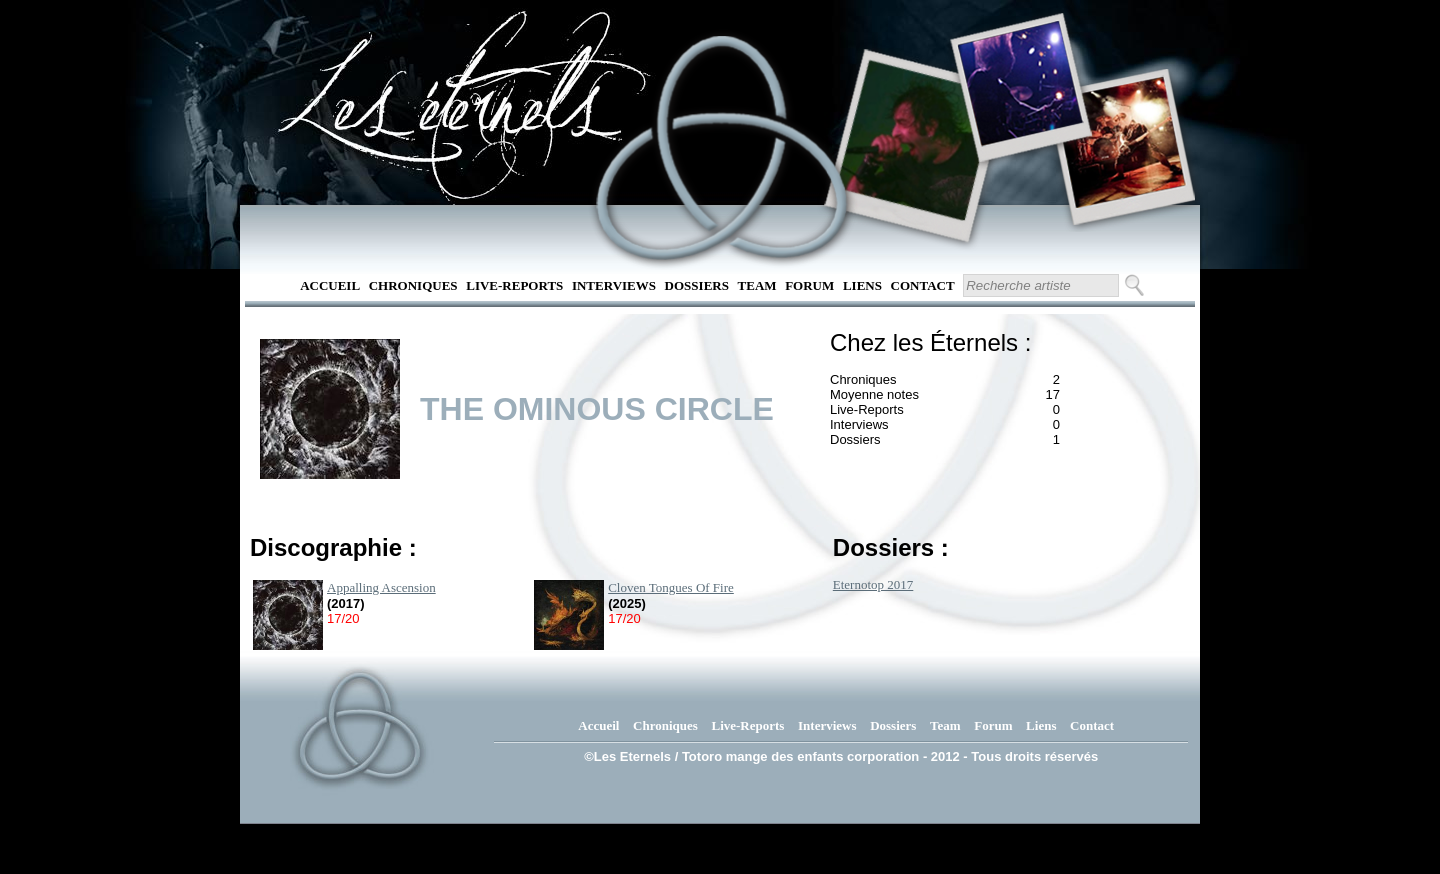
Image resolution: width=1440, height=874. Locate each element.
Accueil (330, 285)
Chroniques (413, 285)
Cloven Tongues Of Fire (671, 587)
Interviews (614, 285)
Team (757, 285)
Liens (862, 285)
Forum (809, 285)
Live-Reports (514, 285)
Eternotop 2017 (873, 584)
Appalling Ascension (381, 587)
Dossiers (697, 285)
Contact (923, 285)
